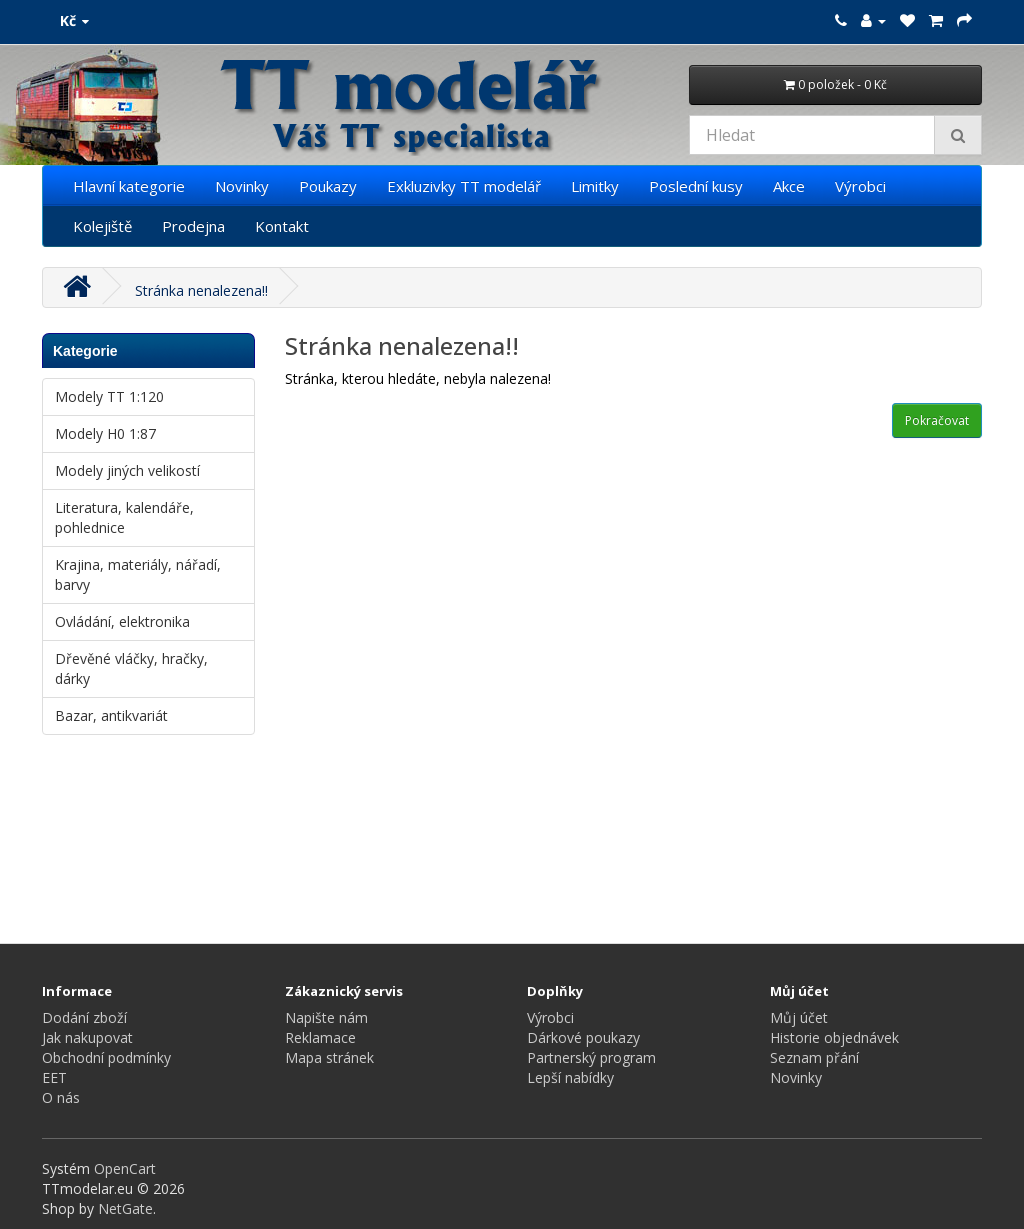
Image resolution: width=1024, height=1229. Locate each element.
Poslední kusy (696, 186)
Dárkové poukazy (583, 1037)
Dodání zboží (84, 1017)
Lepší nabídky (570, 1077)
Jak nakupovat (87, 1037)
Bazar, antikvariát (111, 715)
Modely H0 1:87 (105, 433)
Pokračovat (937, 420)
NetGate (125, 1208)
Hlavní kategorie (129, 186)
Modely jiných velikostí (127, 470)
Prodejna (193, 226)
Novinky (242, 186)
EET (54, 1077)
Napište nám (326, 1017)
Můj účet (799, 1017)
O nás (61, 1097)
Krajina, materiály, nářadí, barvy (138, 574)
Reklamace (320, 1037)
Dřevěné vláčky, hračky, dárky (131, 668)
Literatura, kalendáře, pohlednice (124, 517)
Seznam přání (814, 1057)
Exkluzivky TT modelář (464, 186)
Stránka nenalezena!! (201, 290)
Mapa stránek (329, 1057)
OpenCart (125, 1168)
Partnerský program (591, 1057)
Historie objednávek (834, 1037)
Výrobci (860, 186)
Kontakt (282, 226)
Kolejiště (102, 226)
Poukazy (328, 186)
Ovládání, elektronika (122, 621)
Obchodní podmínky (106, 1057)
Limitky (595, 186)
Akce (789, 186)
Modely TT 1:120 (109, 396)
